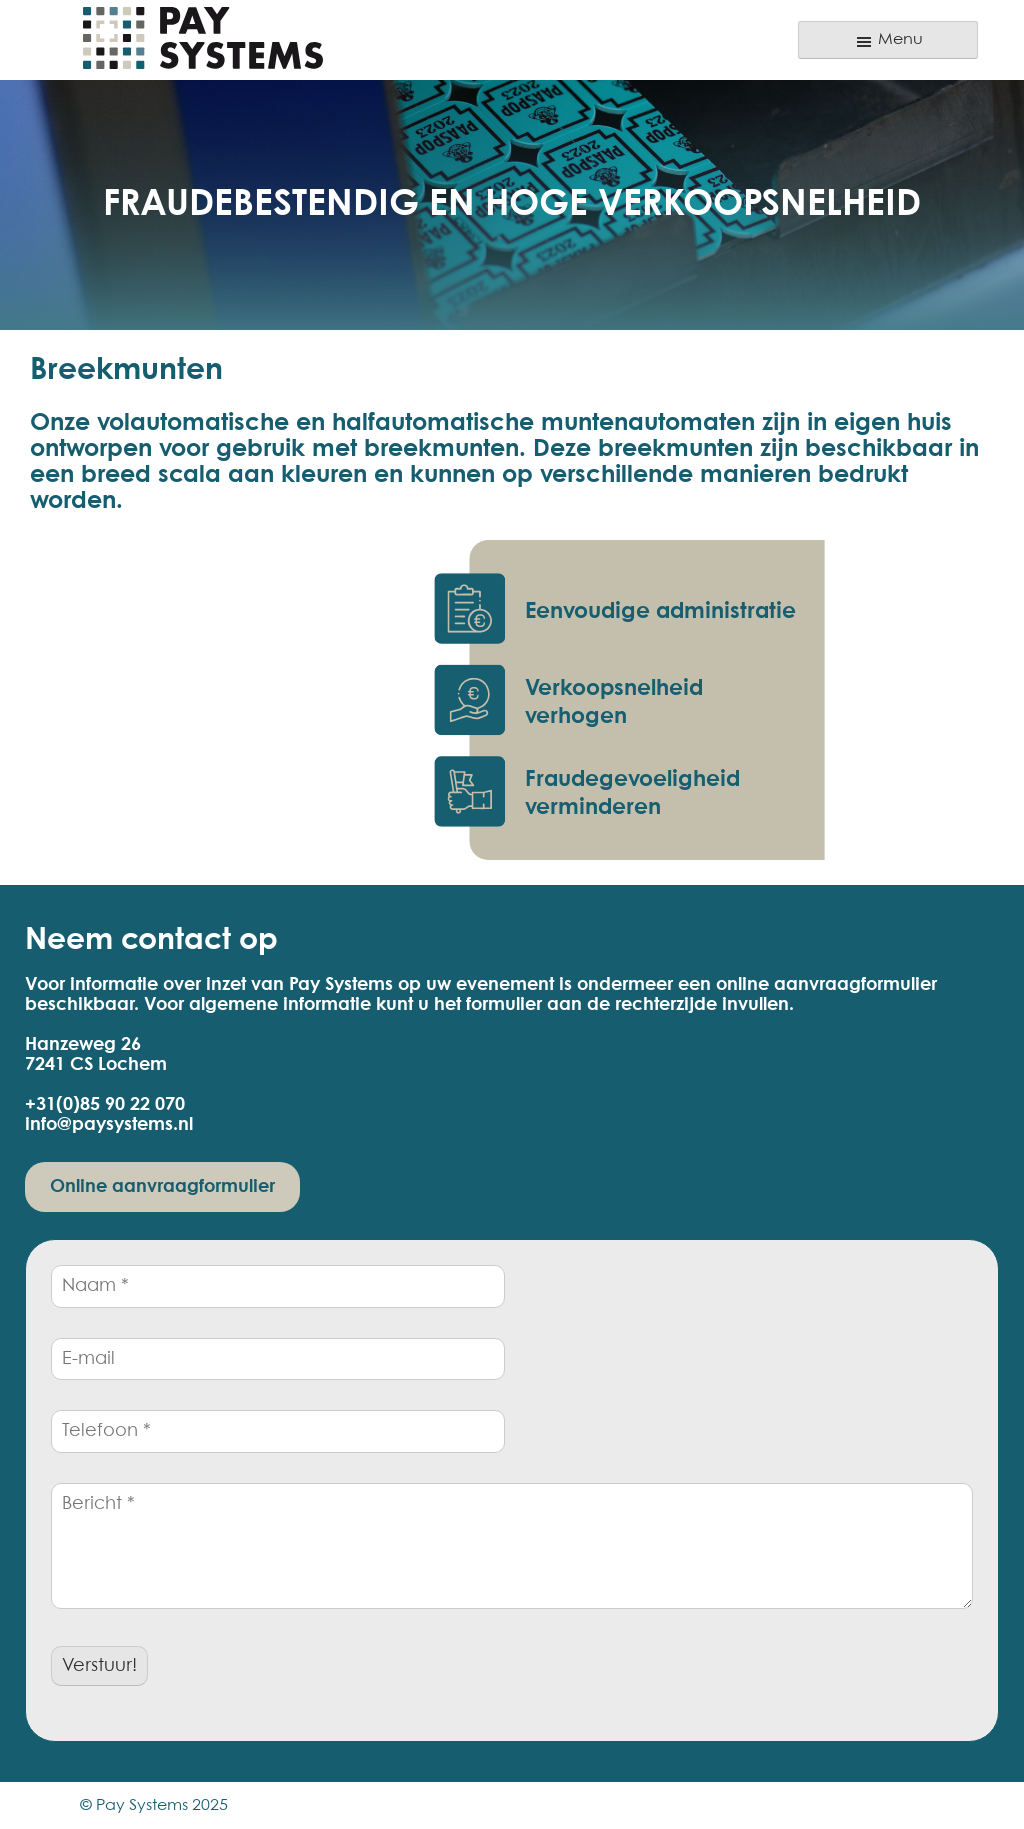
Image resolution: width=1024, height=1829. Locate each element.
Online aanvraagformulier (162, 1187)
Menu (888, 42)
